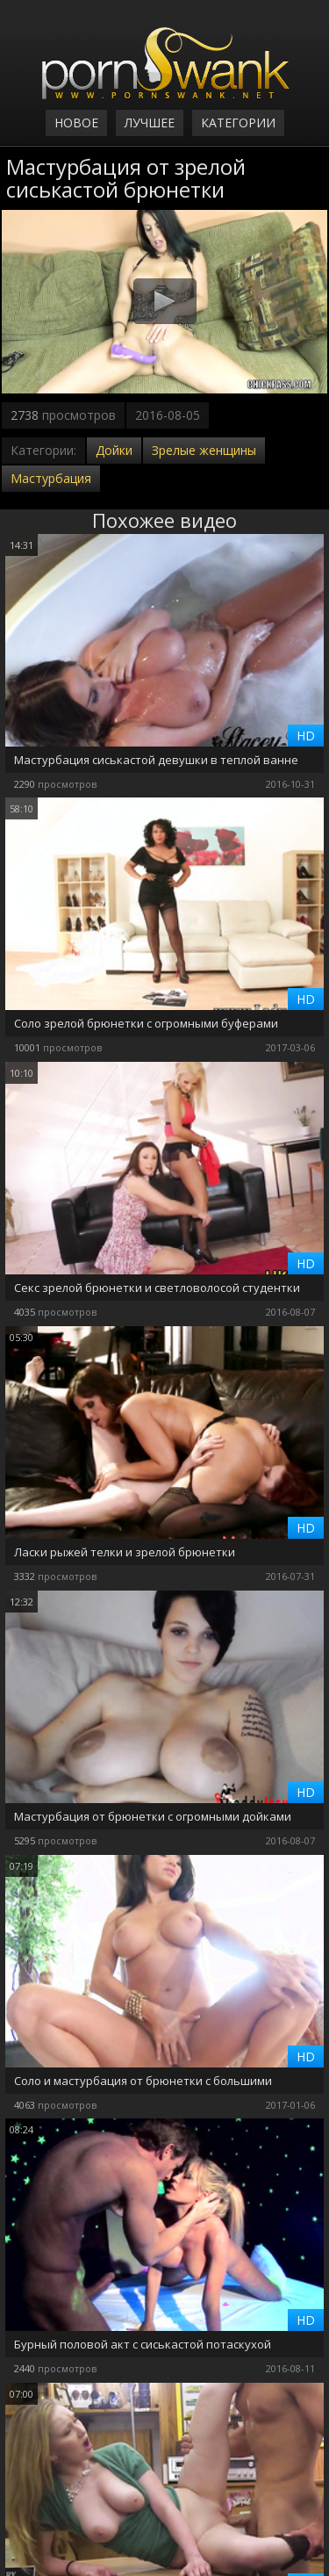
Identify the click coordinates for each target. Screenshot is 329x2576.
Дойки (114, 450)
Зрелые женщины (204, 450)
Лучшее (150, 122)
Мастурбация (51, 478)
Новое (76, 122)
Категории (238, 122)
